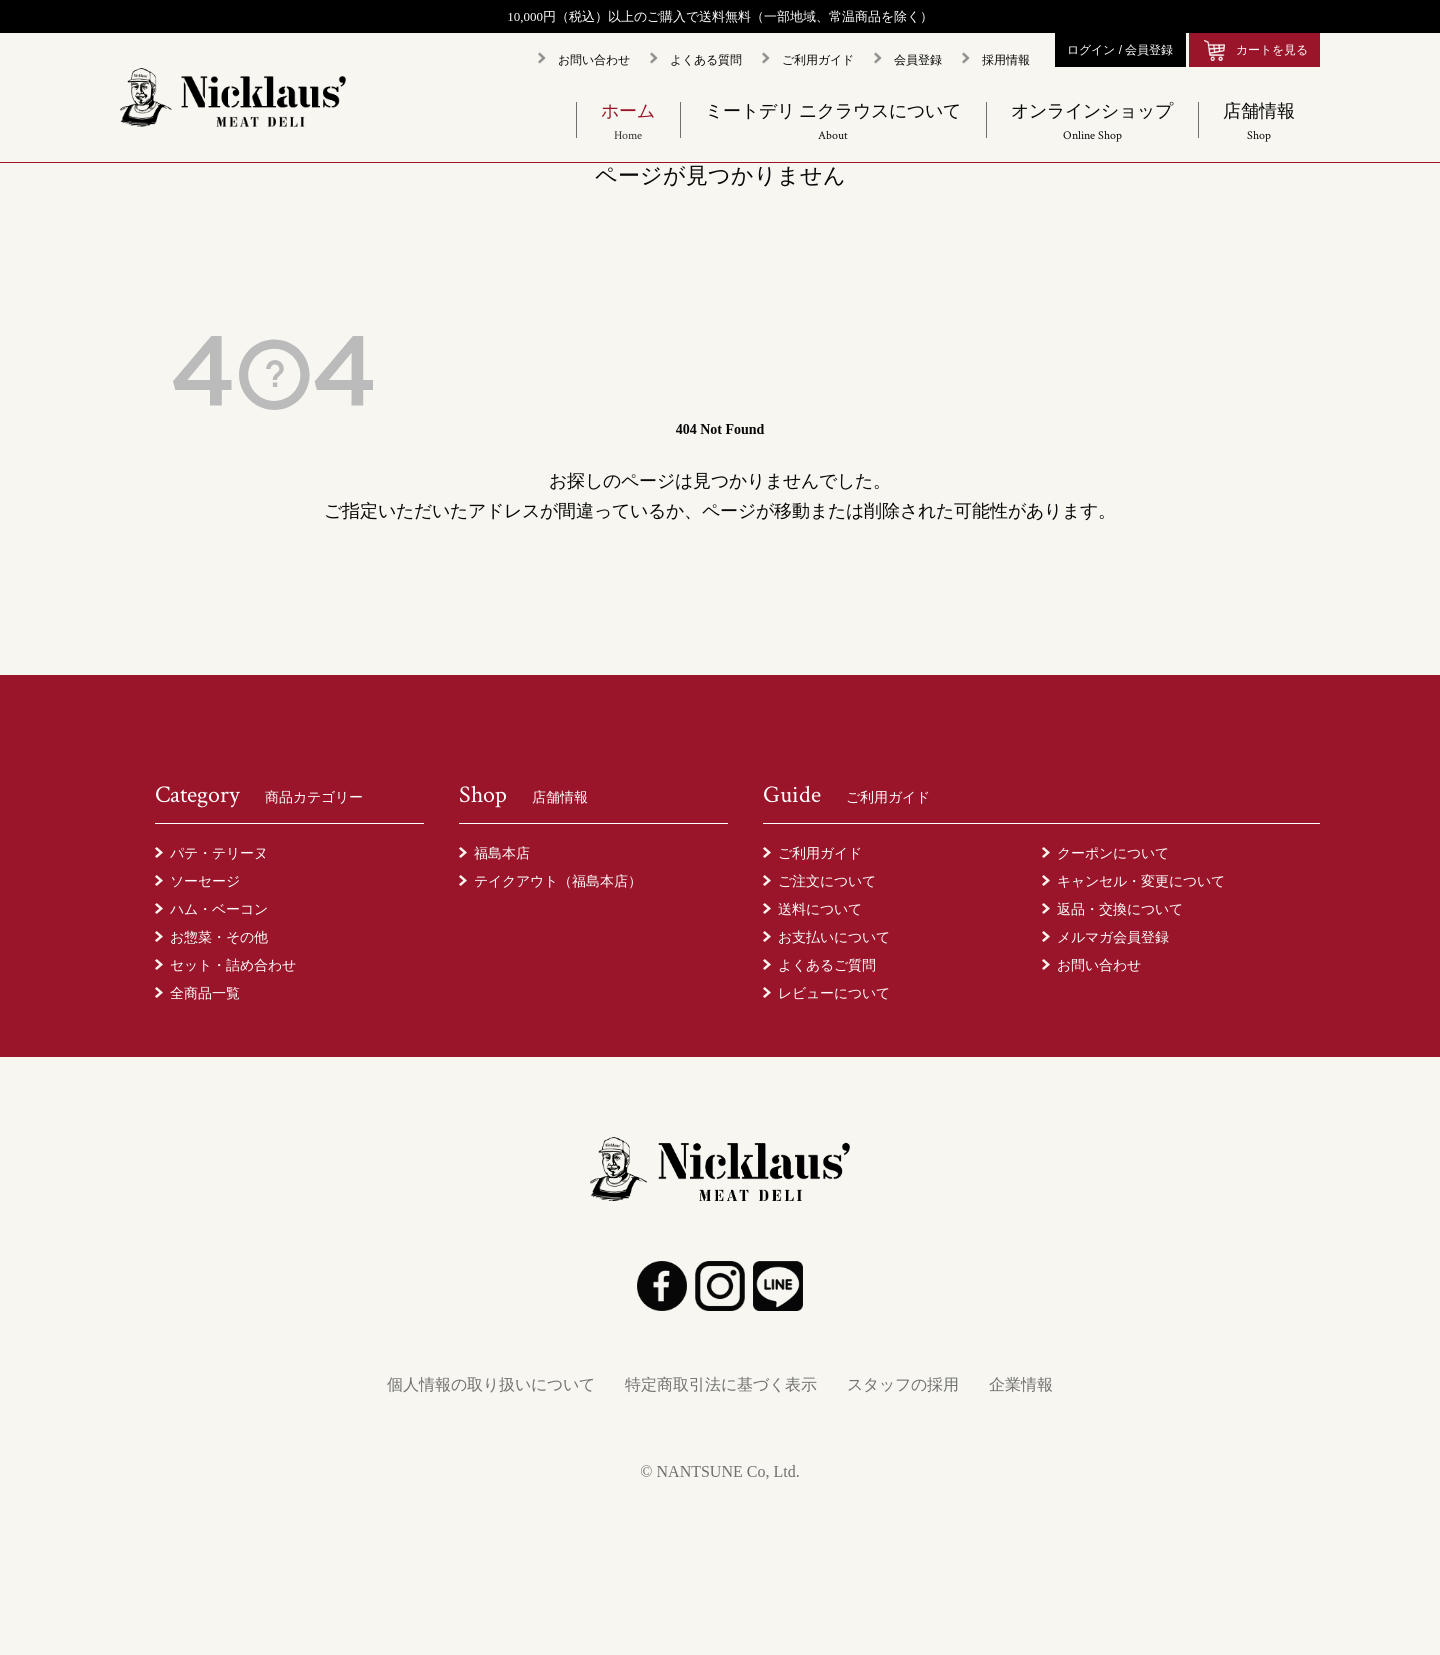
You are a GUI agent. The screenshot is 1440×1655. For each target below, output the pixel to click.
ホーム (628, 122)
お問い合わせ (594, 60)
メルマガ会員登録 (1113, 937)
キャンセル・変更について (1141, 881)
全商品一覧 (205, 993)
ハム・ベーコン (219, 909)
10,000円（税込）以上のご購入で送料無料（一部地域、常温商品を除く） (720, 16)
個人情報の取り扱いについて (491, 1384)
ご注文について (827, 881)
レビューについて (834, 993)
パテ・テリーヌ (219, 853)
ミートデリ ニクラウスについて (833, 122)
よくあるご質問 (827, 965)
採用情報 (1006, 60)
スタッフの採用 (903, 1384)
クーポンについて (1113, 853)
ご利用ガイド (818, 60)
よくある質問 (706, 60)
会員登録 (918, 60)
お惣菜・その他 (219, 937)
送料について (820, 909)
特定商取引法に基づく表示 (721, 1384)
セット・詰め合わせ (233, 965)
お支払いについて (834, 937)
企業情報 (1021, 1384)
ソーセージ (205, 881)
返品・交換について (1120, 909)
